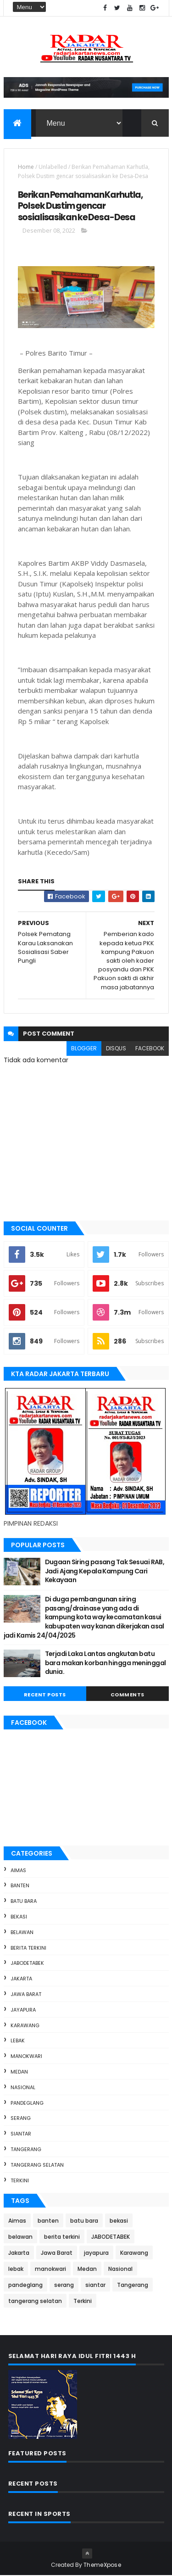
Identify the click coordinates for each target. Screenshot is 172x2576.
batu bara (24, 1901)
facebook (149, 1049)
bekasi (19, 1917)
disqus (116, 1049)
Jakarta (21, 1979)
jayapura (23, 2010)
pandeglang (27, 2103)
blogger (84, 1049)
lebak (18, 2041)
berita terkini (28, 1948)
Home (26, 167)
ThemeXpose (102, 2565)
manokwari (26, 2056)
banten (20, 1886)
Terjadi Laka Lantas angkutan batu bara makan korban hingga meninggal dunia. (105, 1663)
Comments (127, 1695)
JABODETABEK (27, 1963)
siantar (21, 2134)
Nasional (23, 2087)
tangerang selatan (37, 2165)
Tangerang (26, 2149)
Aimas (18, 1870)
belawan (22, 1932)
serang (21, 2118)
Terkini (20, 2180)
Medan (19, 2072)
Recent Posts (45, 1695)
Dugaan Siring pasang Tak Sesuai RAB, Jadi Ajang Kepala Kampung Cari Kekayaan (105, 1571)
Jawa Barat (26, 1994)
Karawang (25, 2025)
